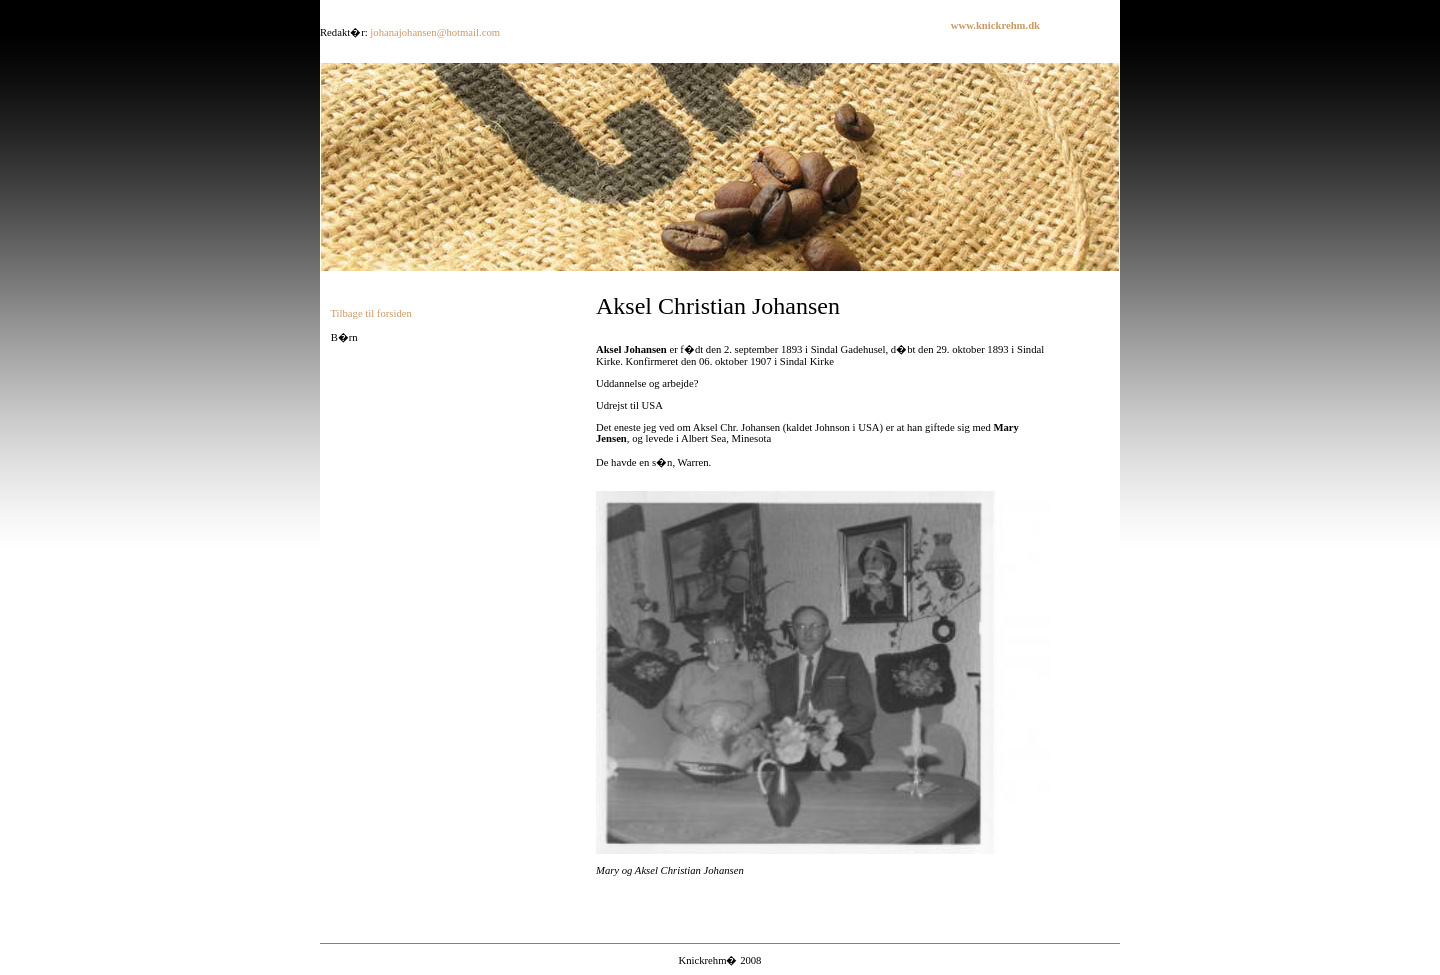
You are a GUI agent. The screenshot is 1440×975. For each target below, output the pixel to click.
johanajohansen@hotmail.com (435, 32)
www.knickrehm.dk (995, 25)
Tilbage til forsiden (370, 313)
